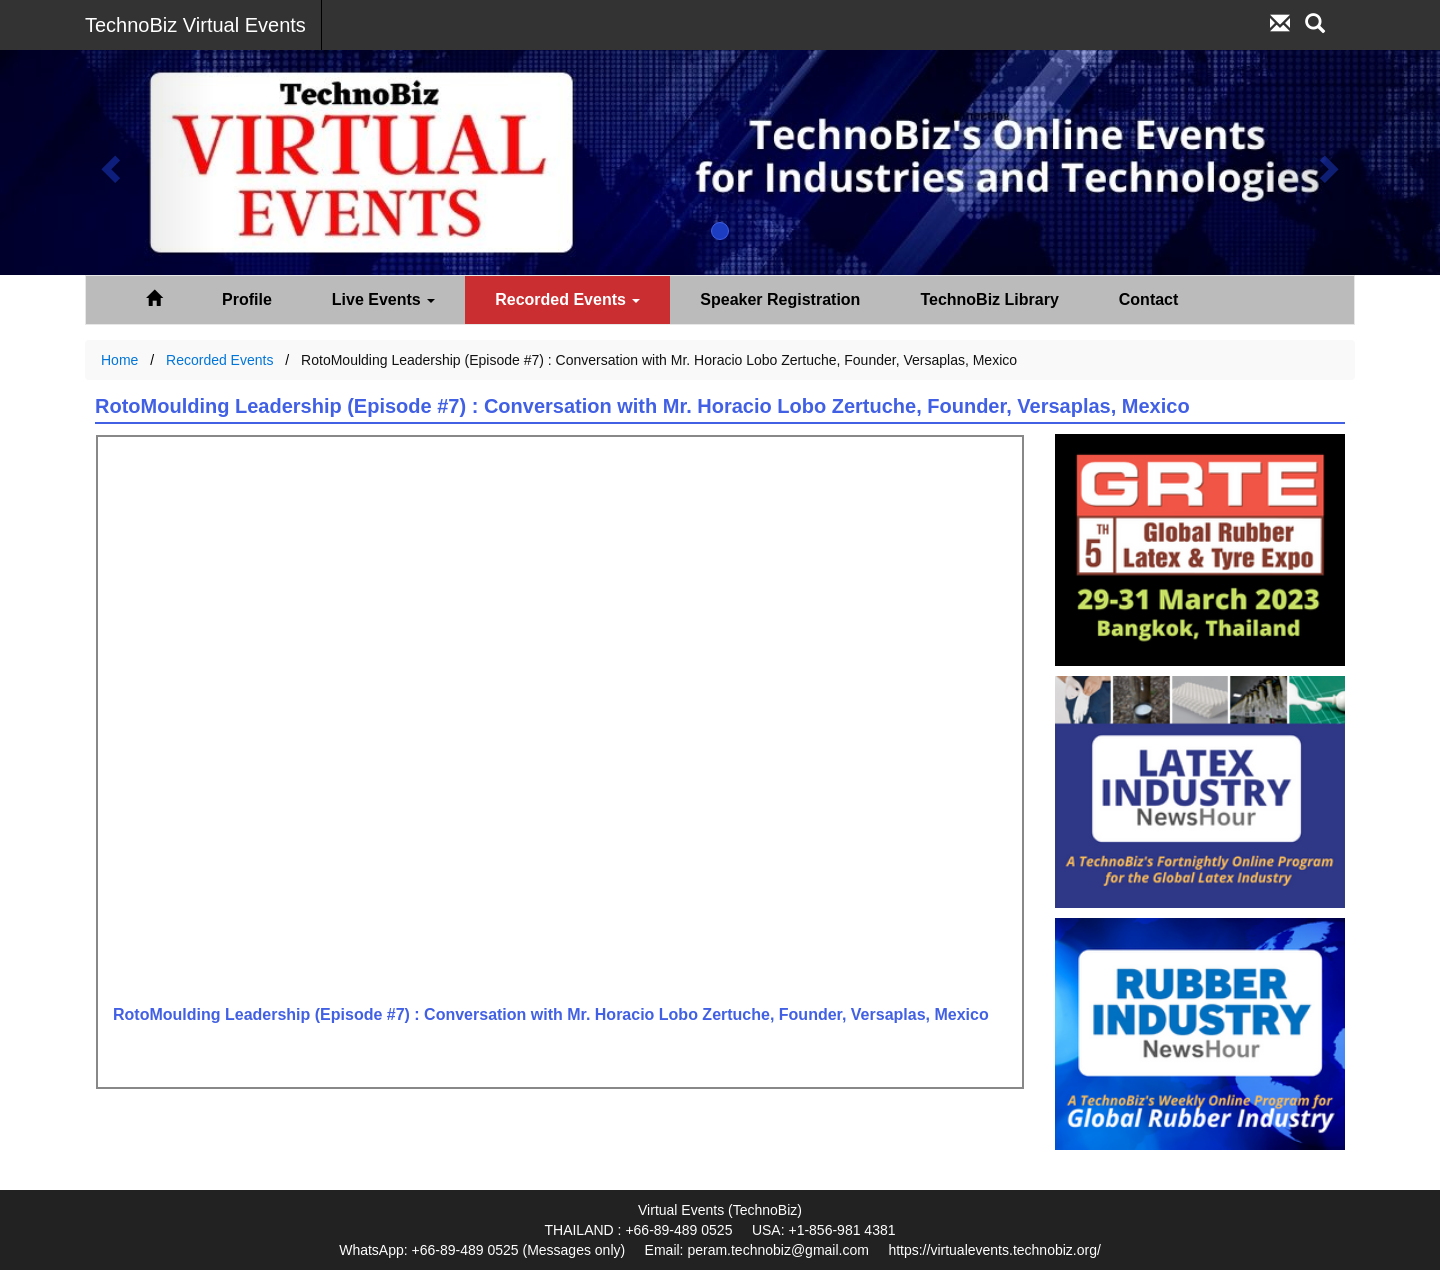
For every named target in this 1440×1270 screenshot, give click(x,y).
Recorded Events (567, 299)
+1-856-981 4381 (841, 1230)
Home (119, 360)
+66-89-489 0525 (678, 1230)
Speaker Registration (780, 299)
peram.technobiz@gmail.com (778, 1250)
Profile (247, 299)
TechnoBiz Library (989, 299)
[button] (108, 162)
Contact (1149, 299)
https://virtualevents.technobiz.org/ (994, 1250)
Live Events (383, 299)
